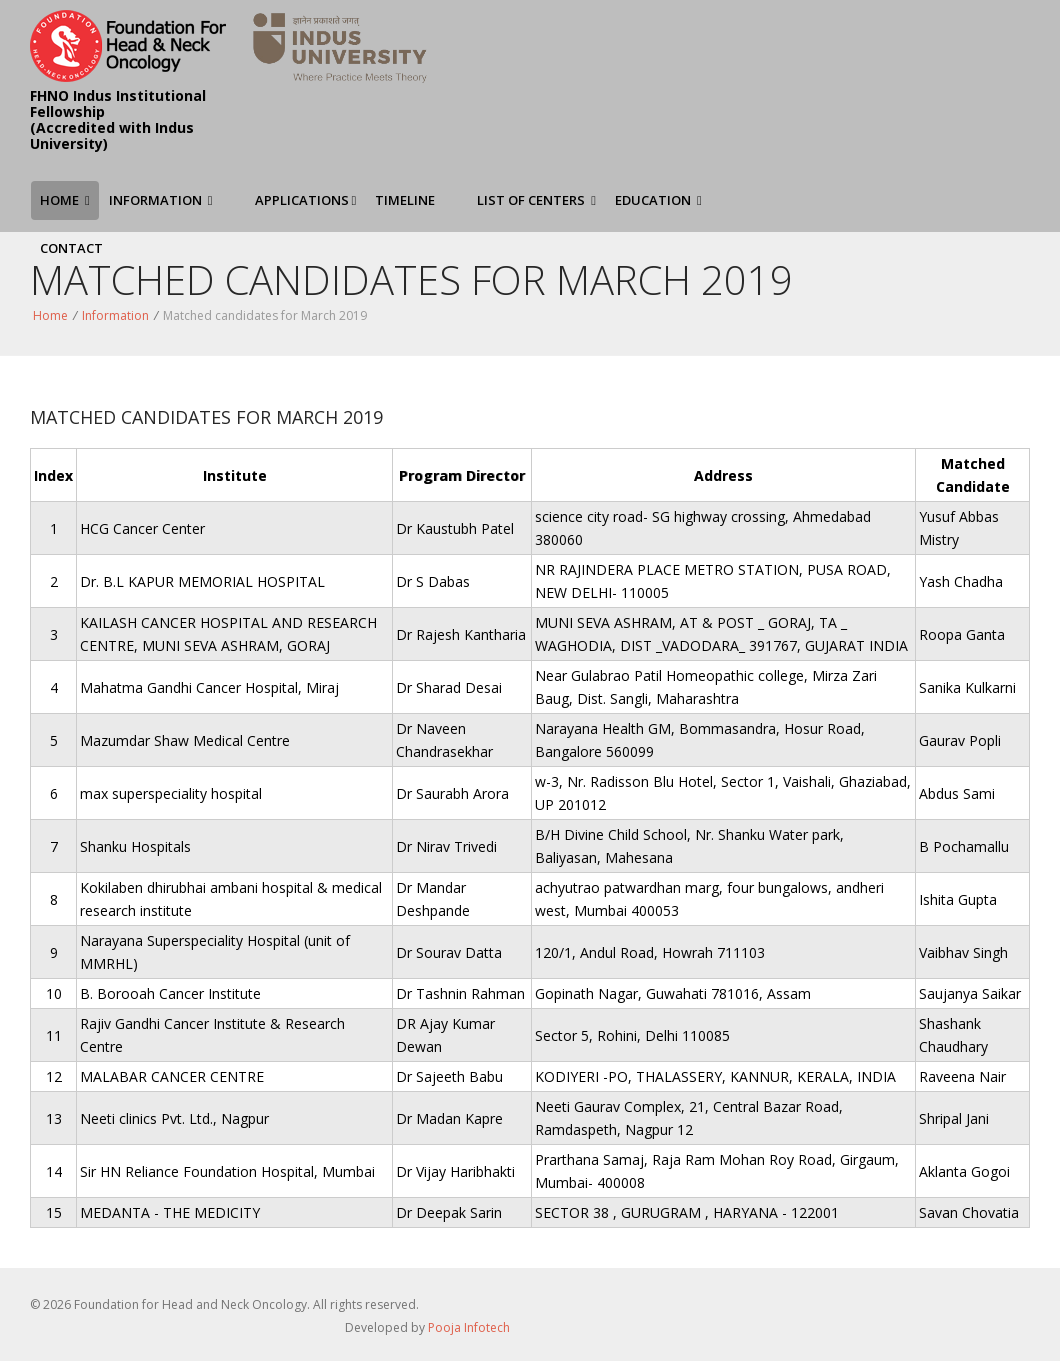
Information (161, 200)
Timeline (405, 200)
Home (65, 200)
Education (658, 200)
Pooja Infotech (469, 1327)
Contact (71, 248)
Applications (306, 200)
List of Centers (536, 200)
